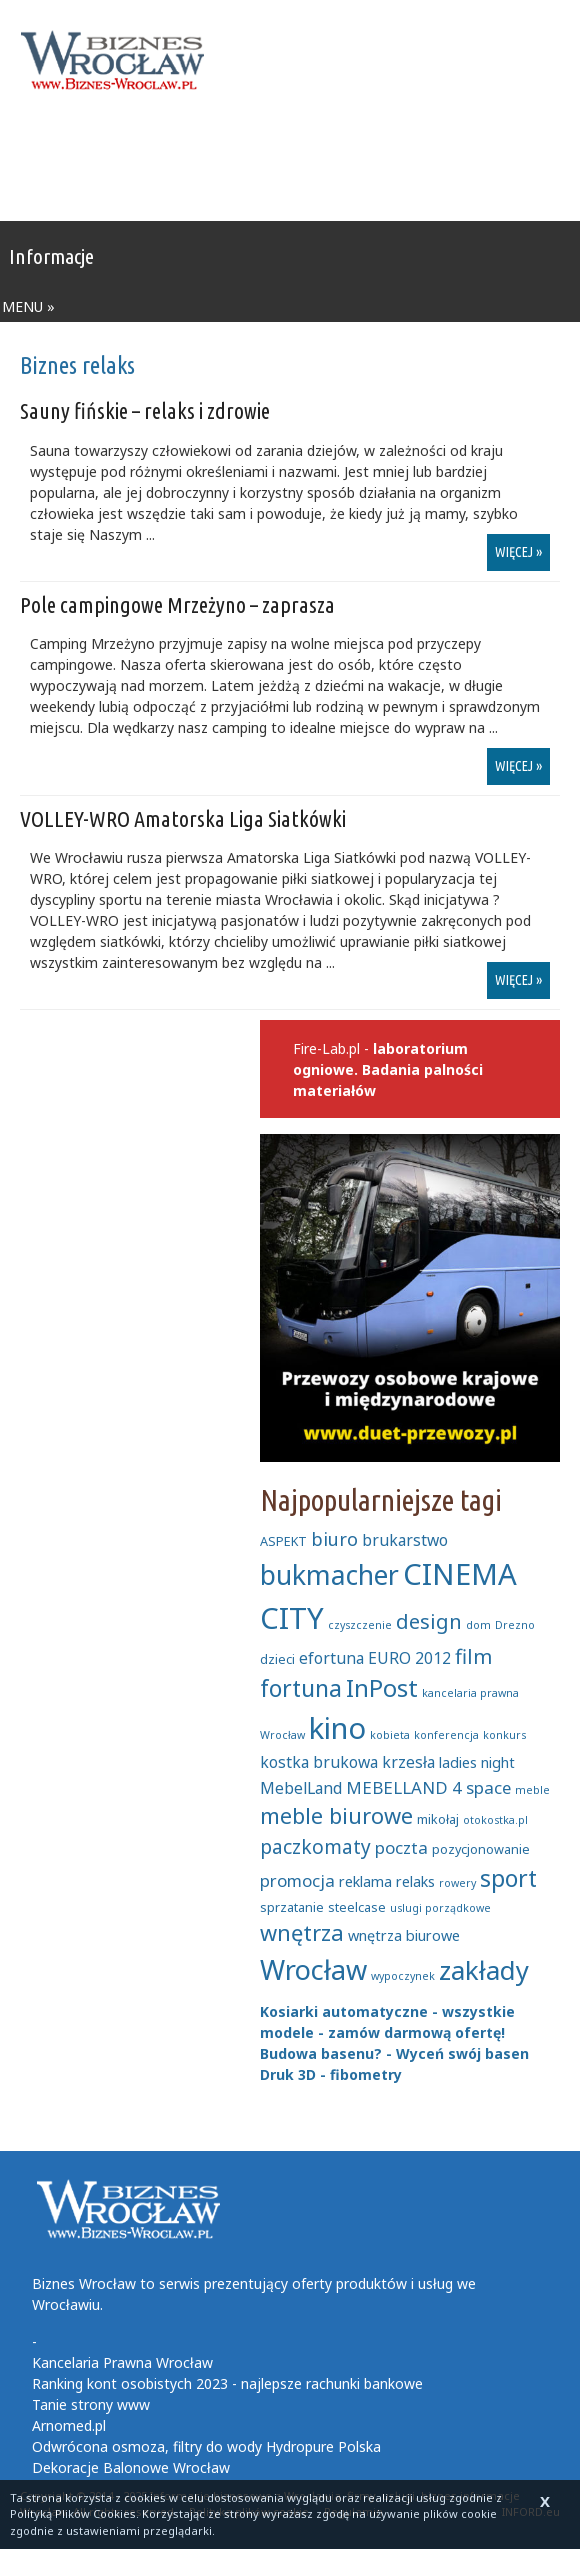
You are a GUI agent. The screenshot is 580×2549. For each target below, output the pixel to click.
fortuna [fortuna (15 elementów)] (301, 1688)
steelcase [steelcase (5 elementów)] (357, 1907)
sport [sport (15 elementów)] (508, 1878)
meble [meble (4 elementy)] (532, 1790)
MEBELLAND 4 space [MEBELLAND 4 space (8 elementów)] (428, 1787)
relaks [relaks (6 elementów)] (415, 1881)
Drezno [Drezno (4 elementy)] (515, 1625)
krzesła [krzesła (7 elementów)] (408, 1762)
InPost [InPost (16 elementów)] (382, 1688)
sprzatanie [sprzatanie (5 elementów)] (292, 1907)
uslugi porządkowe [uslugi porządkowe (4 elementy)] (440, 1908)
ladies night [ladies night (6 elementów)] (477, 1762)
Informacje (51, 256)
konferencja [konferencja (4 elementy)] (446, 1735)
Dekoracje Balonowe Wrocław (131, 2467)
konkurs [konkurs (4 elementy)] (504, 1735)
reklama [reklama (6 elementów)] (365, 1881)
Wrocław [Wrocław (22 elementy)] (313, 1969)
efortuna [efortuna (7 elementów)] (331, 1658)
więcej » (518, 552)
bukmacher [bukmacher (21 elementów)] (329, 1575)
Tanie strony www (91, 2404)
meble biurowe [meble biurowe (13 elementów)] (336, 1815)
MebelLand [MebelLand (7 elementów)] (301, 1788)
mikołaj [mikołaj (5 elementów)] (438, 1819)
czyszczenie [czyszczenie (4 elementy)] (360, 1625)
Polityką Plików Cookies (73, 2513)
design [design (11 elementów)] (429, 1621)
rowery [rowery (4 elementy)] (457, 1883)
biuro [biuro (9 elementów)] (334, 1539)
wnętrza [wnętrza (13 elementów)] (302, 1932)
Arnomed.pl (69, 2425)
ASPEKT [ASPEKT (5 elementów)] (283, 1541)
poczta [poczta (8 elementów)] (401, 1847)
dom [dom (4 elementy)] (478, 1625)
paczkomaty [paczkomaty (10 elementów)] (315, 1847)
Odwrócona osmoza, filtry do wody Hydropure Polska (206, 2446)
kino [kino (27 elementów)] (337, 1728)
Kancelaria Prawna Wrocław (122, 2362)
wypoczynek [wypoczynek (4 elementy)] (403, 1976)
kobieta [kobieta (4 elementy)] (390, 1735)
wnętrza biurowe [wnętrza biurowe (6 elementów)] (404, 1935)
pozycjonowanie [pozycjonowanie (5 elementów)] (481, 1849)
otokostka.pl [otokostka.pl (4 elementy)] (495, 1820)
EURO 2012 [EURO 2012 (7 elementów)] (409, 1658)
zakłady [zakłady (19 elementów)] (484, 1970)
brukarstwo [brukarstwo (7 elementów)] (405, 1540)
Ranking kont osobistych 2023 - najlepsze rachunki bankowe (227, 2383)
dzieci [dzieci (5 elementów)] (277, 1659)
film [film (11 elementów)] (473, 1656)
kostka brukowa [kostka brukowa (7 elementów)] (319, 1762)
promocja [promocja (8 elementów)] (297, 1880)
